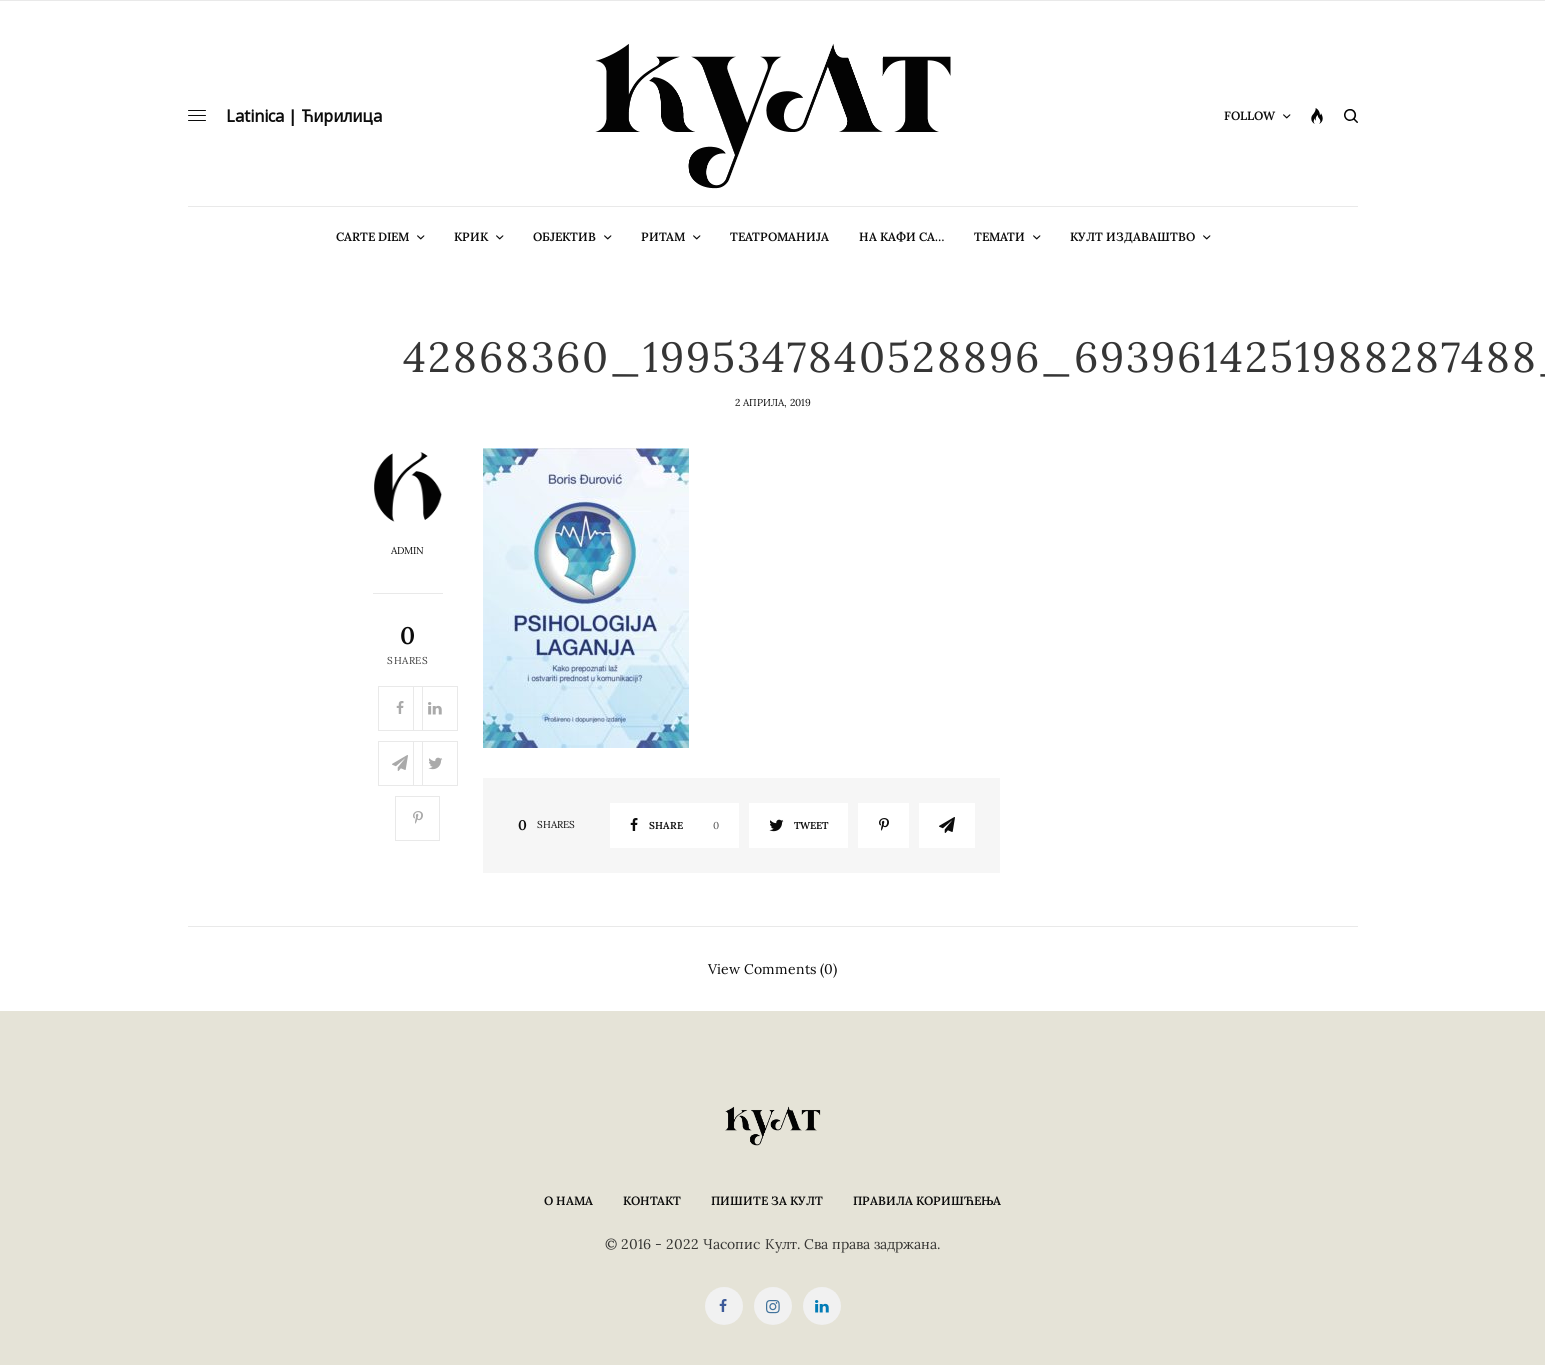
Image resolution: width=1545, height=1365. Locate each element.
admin (407, 551)
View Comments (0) (772, 968)
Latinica (255, 116)
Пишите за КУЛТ (767, 1200)
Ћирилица (341, 116)
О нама (568, 1200)
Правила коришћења (927, 1200)
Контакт (652, 1200)
